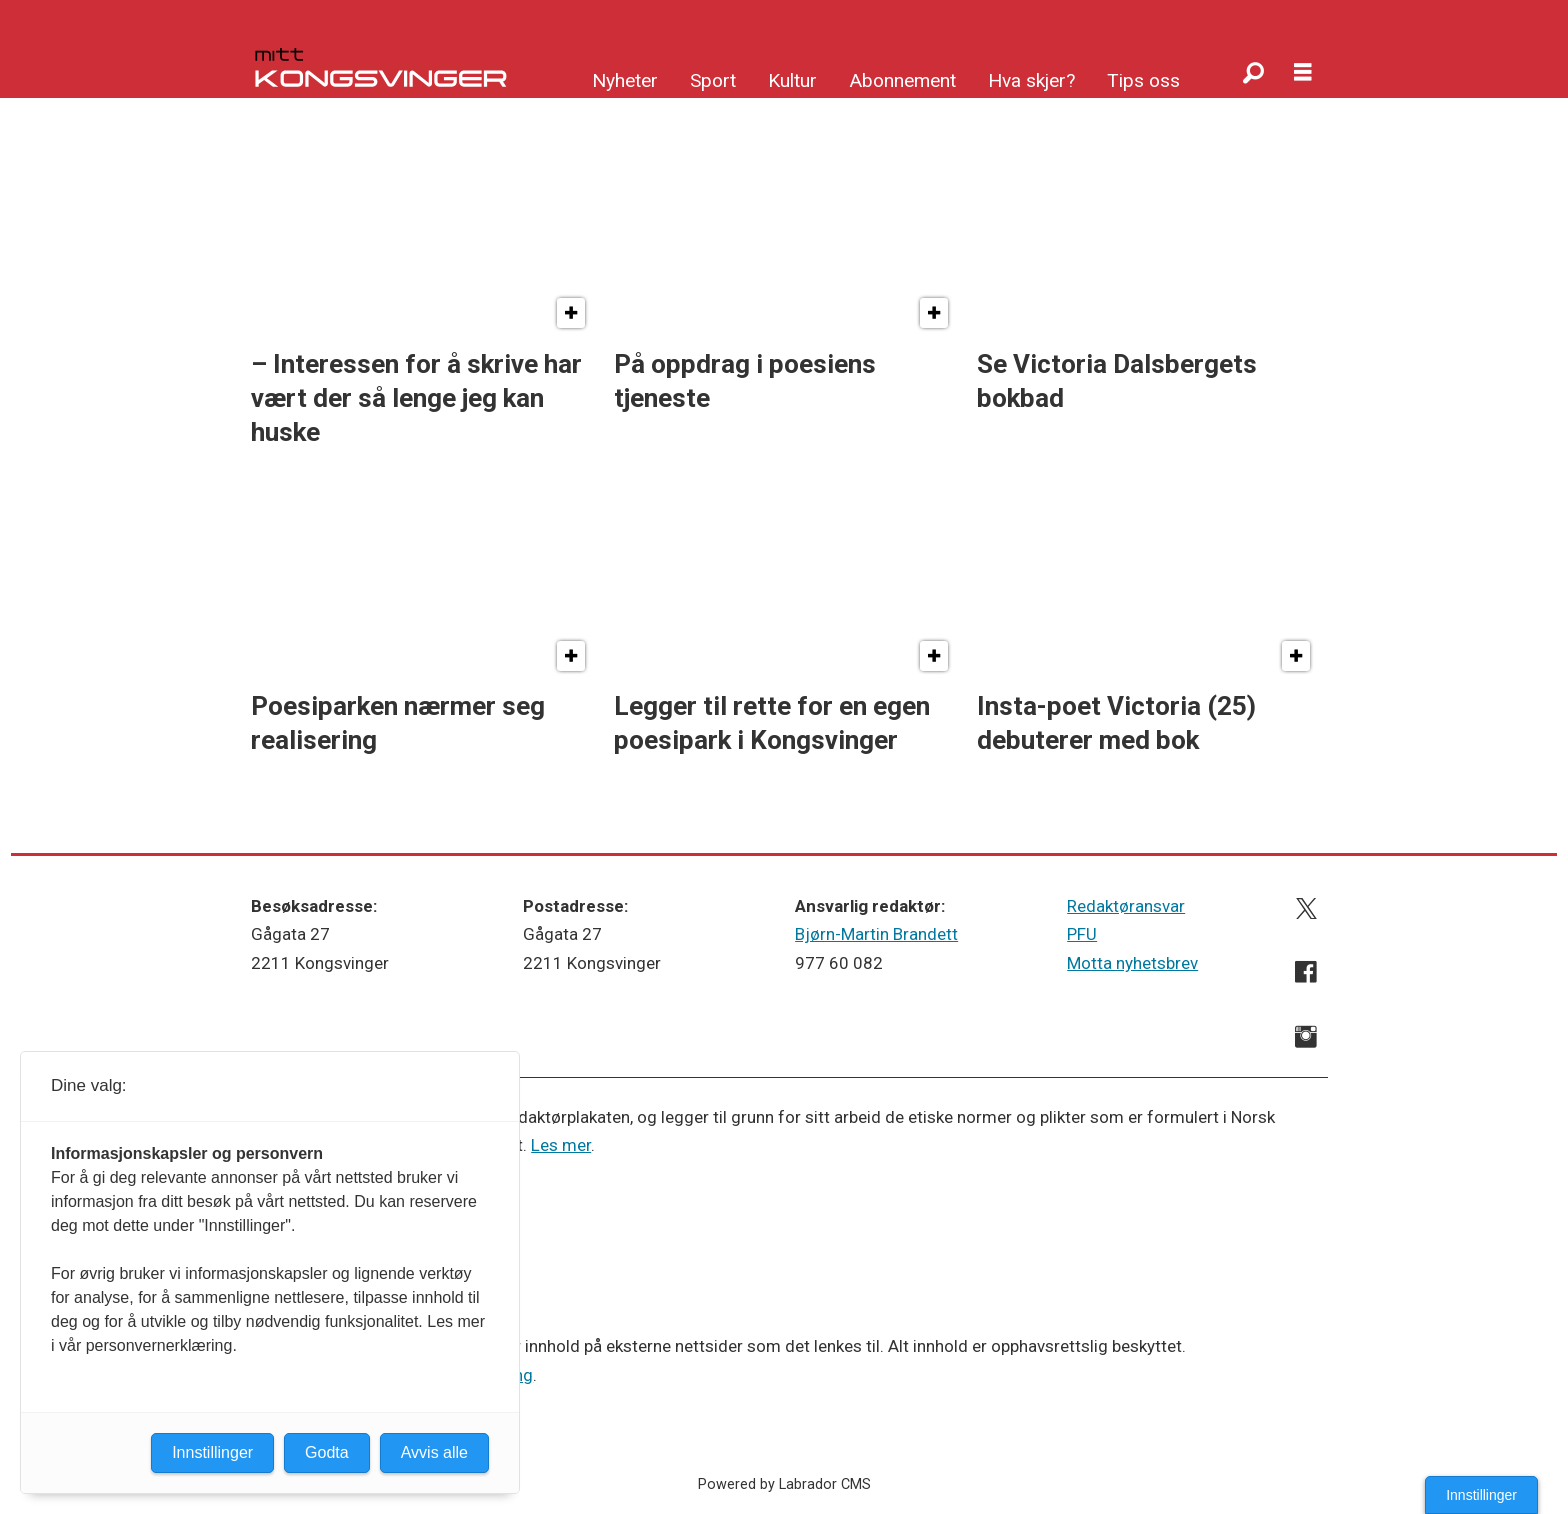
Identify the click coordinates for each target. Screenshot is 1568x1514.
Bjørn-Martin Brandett (876, 934)
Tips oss (1143, 80)
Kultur (792, 80)
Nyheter (625, 80)
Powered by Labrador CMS (784, 1484)
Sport (713, 80)
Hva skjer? (1031, 80)
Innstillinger (1481, 1495)
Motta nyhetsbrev (1132, 963)
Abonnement (902, 80)
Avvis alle (434, 1452)
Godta (327, 1452)
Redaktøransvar (1126, 906)
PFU (1082, 934)
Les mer (561, 1145)
